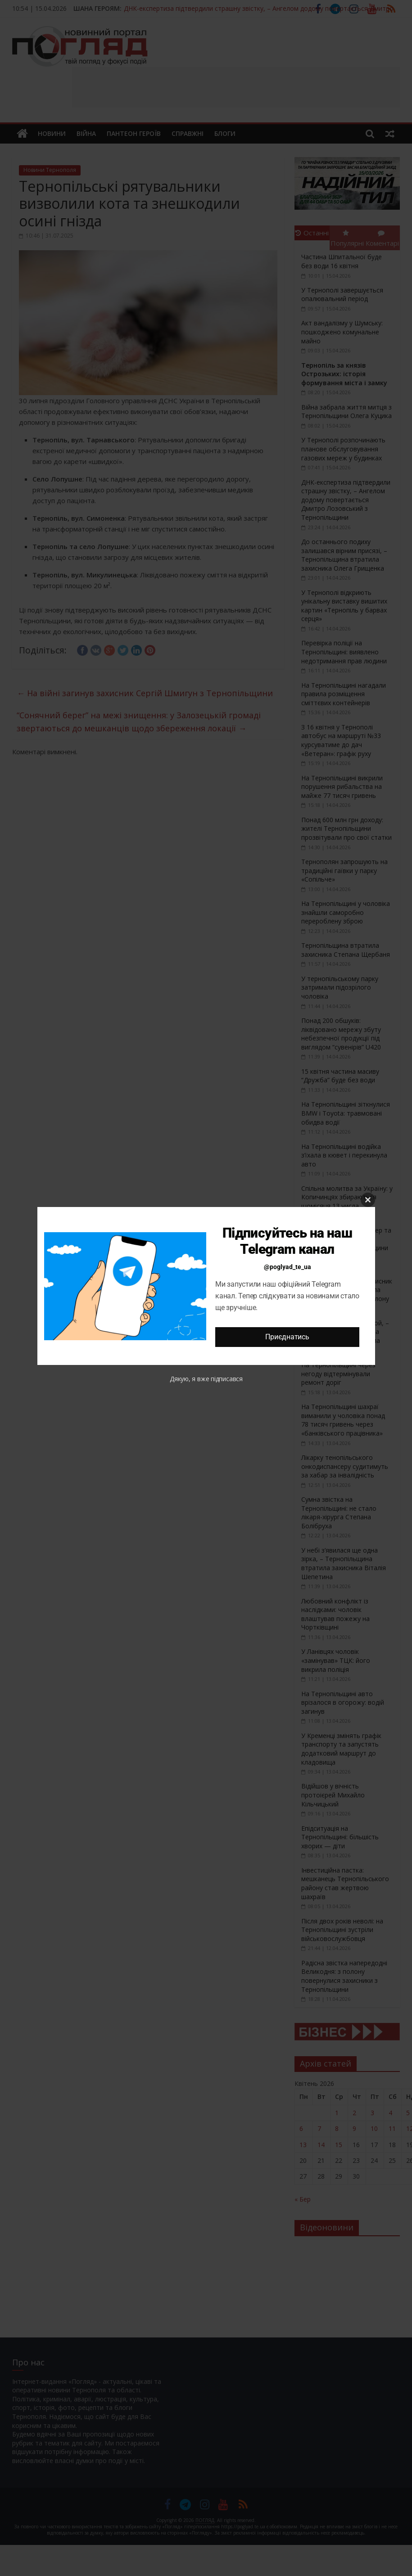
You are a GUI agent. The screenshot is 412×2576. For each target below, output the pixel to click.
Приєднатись (287, 1337)
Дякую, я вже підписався (206, 1378)
